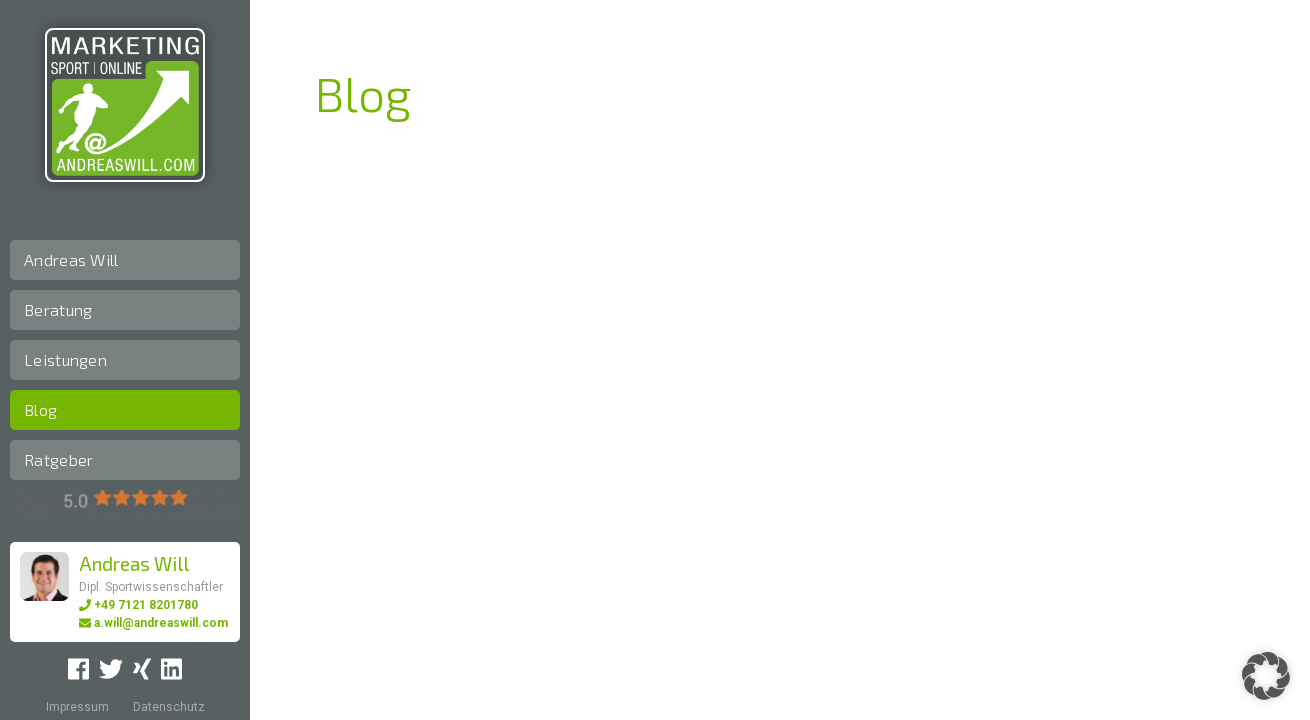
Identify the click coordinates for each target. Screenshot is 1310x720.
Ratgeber (58, 459)
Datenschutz (169, 707)
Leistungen (65, 359)
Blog (40, 409)
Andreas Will (71, 259)
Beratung (58, 309)
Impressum (77, 707)
